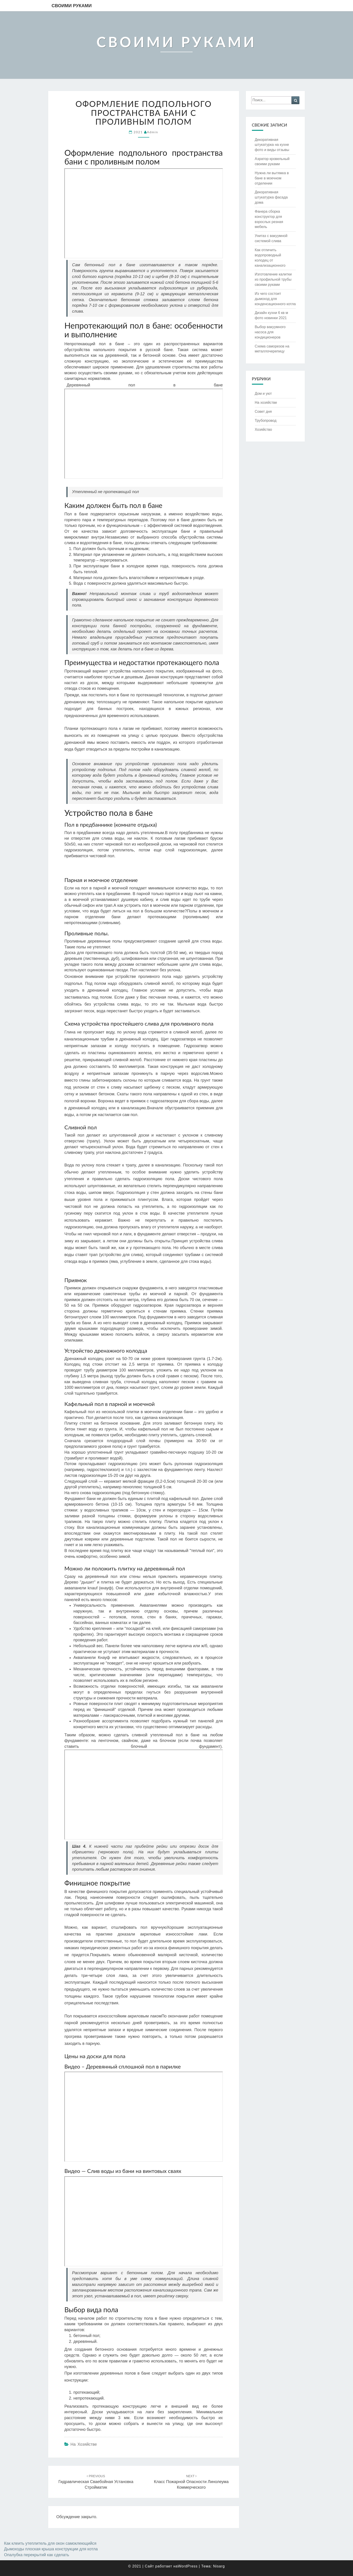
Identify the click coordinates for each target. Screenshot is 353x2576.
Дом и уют (263, 393)
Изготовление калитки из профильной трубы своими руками (273, 279)
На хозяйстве (83, 2444)
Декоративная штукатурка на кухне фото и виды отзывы (272, 145)
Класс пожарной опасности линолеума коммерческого (191, 2482)
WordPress (188, 2566)
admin (152, 132)
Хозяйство (263, 429)
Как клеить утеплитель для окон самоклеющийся (50, 2543)
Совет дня (263, 411)
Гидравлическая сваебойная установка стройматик (95, 2482)
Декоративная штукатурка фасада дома (271, 197)
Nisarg (219, 2566)
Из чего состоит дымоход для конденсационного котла (275, 299)
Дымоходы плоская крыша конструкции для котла (51, 2549)
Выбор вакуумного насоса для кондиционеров (270, 332)
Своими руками (72, 5)
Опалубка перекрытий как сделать (36, 2555)
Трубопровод (266, 420)
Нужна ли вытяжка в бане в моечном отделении (272, 178)
